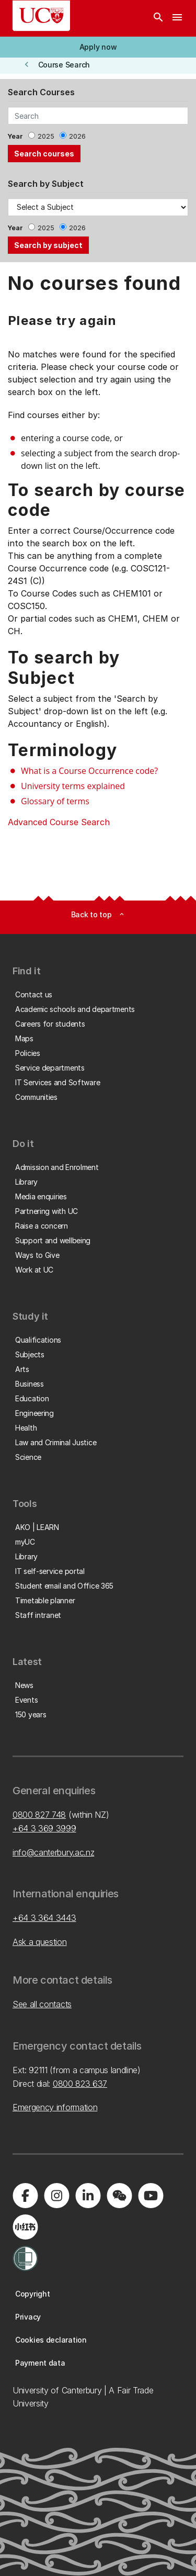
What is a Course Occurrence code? (89, 771)
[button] (98, 47)
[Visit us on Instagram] (56, 2195)
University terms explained (73, 786)
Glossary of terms (55, 801)
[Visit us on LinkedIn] (87, 2195)
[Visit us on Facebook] (25, 2195)
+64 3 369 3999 (44, 1828)
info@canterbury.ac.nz (53, 1852)
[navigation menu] (177, 18)
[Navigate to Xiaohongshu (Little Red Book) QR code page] (25, 2227)
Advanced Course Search (59, 822)
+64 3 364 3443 (44, 1918)
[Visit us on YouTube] (150, 2195)
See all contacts (42, 2004)
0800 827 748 (39, 1814)
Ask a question (40, 1942)
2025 (46, 136)
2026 (77, 136)
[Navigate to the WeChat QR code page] (119, 2195)
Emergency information (55, 2107)
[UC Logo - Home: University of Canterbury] (41, 15)
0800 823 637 (80, 2083)
